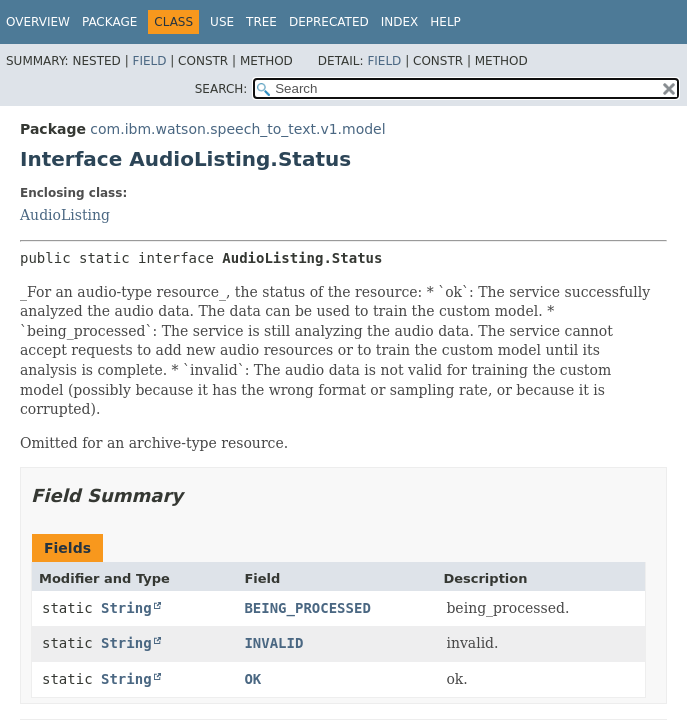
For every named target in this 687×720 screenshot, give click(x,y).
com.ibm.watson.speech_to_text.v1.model (237, 129)
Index (400, 22)
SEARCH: (221, 89)
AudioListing (65, 215)
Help (445, 22)
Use (222, 22)
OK (252, 679)
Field (149, 61)
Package (109, 22)
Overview (38, 22)
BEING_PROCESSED (307, 608)
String (126, 608)
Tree (261, 22)
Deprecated (329, 22)
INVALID (273, 643)
